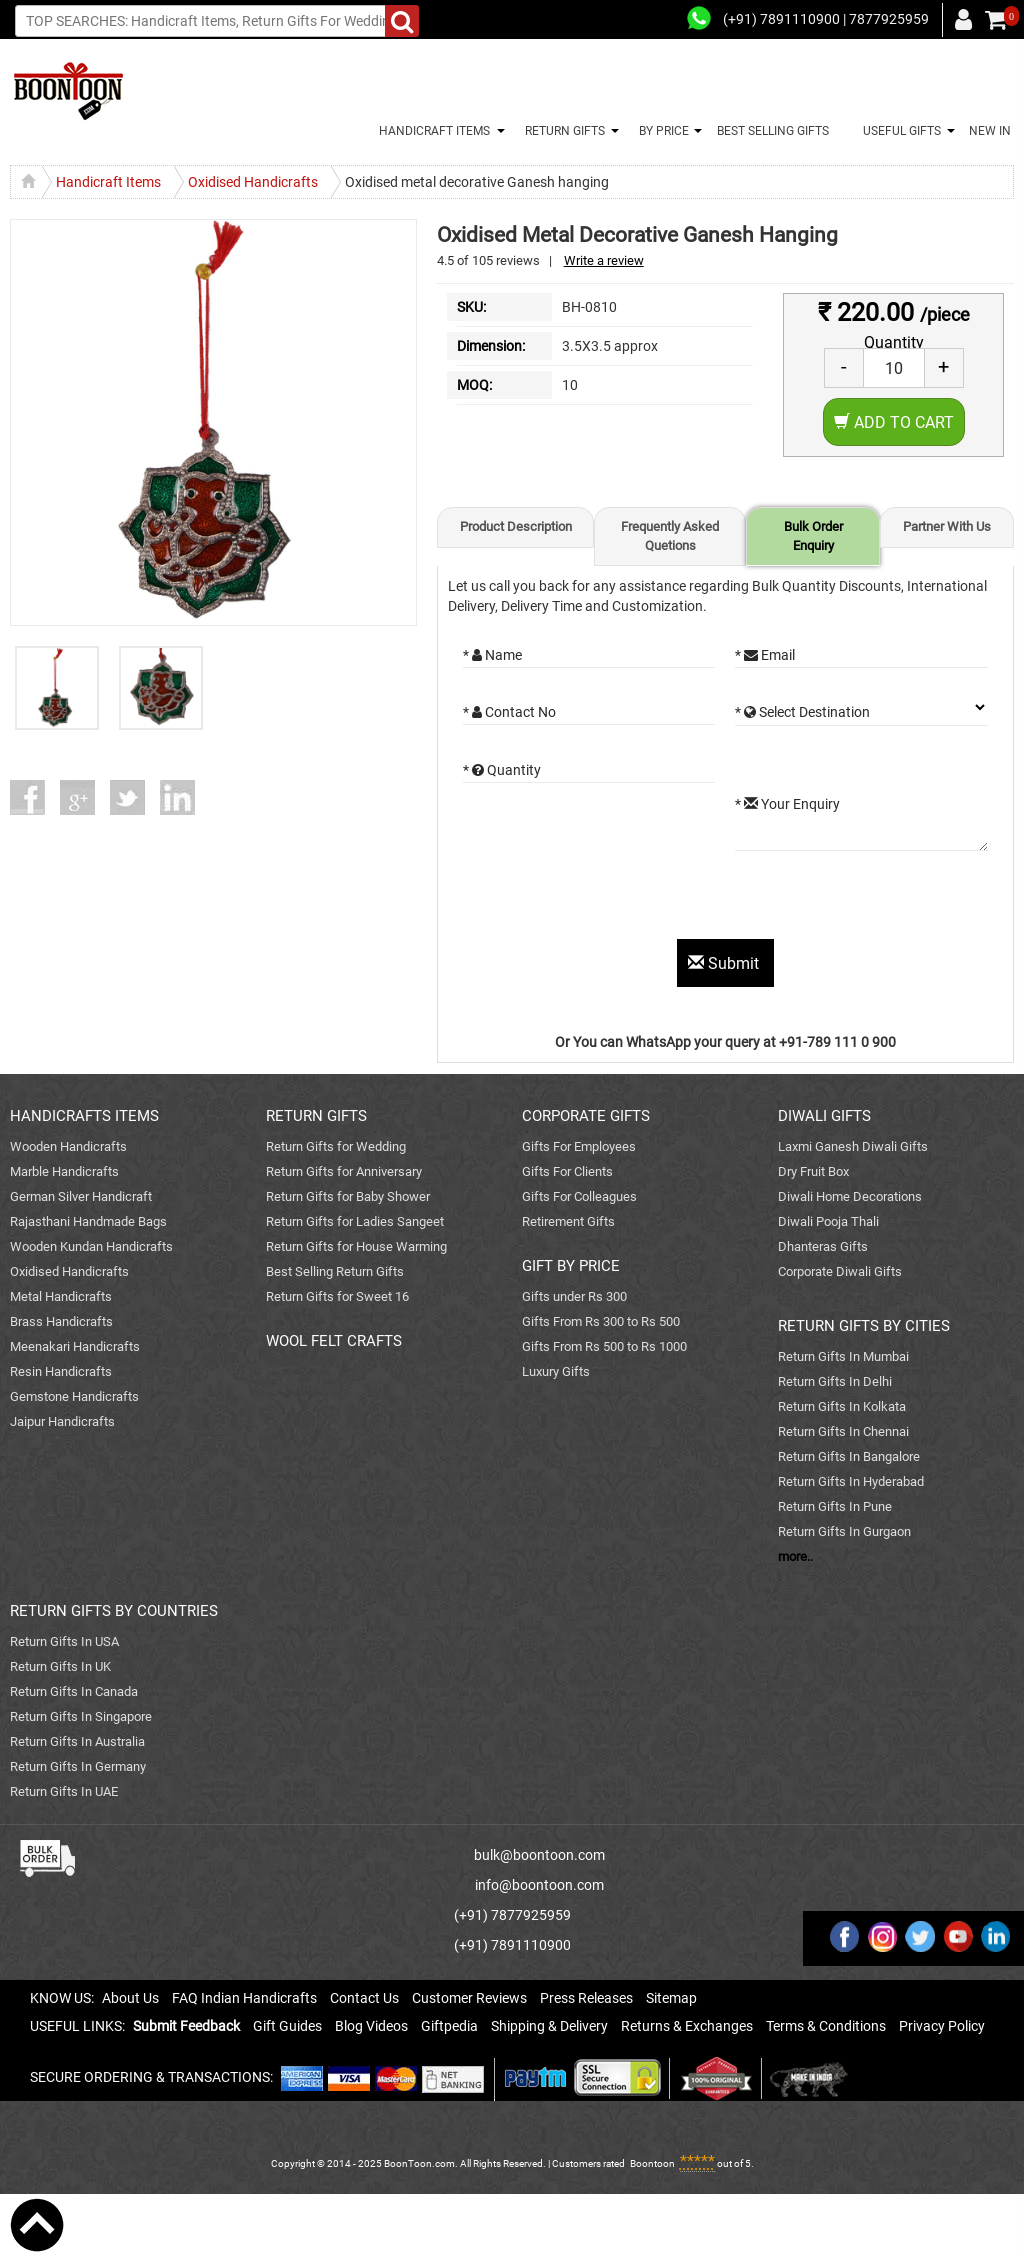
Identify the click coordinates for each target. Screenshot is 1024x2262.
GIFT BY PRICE (571, 1266)
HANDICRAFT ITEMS (431, 131)
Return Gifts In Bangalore (849, 1456)
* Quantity (502, 770)
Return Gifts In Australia (77, 1741)
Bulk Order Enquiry (813, 536)
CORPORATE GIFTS (586, 1116)
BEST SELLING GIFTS (773, 131)
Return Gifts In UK (60, 1666)
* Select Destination (802, 712)
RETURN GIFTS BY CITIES (864, 1326)
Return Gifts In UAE (64, 1791)
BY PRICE (661, 131)
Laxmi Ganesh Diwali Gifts (853, 1146)
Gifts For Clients (567, 1171)
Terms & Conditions (826, 2026)
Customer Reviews (469, 1998)
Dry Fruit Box (813, 1171)
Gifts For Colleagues (579, 1196)
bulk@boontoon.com (539, 1855)
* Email (765, 655)
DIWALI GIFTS (824, 1116)
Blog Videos (371, 2026)
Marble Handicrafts (64, 1171)
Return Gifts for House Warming (356, 1246)
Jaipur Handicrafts (62, 1421)
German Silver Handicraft (81, 1196)
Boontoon (652, 2163)
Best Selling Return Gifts (335, 1271)
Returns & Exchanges (687, 2026)
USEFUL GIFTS (899, 131)
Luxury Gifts (556, 1371)
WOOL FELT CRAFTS (334, 1341)
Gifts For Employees (579, 1146)
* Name (492, 655)
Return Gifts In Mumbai (843, 1356)
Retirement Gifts (568, 1221)
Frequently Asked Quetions (670, 536)
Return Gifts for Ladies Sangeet (355, 1221)
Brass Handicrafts (61, 1321)
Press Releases (586, 1998)
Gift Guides (287, 2026)
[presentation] (615, 900)
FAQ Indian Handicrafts (244, 1998)
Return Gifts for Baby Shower (348, 1196)
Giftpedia (449, 2026)
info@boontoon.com (539, 1885)
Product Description (516, 526)
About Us (130, 1998)
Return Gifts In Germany (78, 1766)
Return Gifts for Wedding (336, 1146)
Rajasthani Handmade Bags (88, 1221)
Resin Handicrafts (61, 1371)
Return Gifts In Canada (74, 1691)
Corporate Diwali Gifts (840, 1271)
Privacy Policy (942, 2026)
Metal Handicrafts (61, 1296)
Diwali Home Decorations (850, 1196)
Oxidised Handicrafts (69, 1271)
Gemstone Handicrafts (74, 1396)
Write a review (604, 260)
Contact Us (364, 1998)
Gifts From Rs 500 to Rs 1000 (604, 1346)
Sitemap (671, 1998)
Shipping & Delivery (549, 2026)
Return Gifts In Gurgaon (844, 1531)
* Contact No (509, 712)
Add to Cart (894, 422)
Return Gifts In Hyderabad (851, 1481)
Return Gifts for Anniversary (344, 1171)
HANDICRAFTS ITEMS (84, 1116)
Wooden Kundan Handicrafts (91, 1246)
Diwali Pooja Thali (828, 1221)
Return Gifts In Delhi (835, 1381)
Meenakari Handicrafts (75, 1346)
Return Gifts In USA (64, 1641)
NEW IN (990, 131)
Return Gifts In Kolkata (842, 1406)
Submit (725, 963)
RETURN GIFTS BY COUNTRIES (114, 1611)
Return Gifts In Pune (835, 1506)
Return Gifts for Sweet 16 (337, 1296)
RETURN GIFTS (562, 131)
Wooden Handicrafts (68, 1146)
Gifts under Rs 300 (574, 1296)
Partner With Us (947, 526)
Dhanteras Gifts (823, 1246)
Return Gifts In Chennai (843, 1431)
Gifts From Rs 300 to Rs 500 (601, 1321)
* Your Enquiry (787, 804)
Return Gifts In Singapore (81, 1716)
